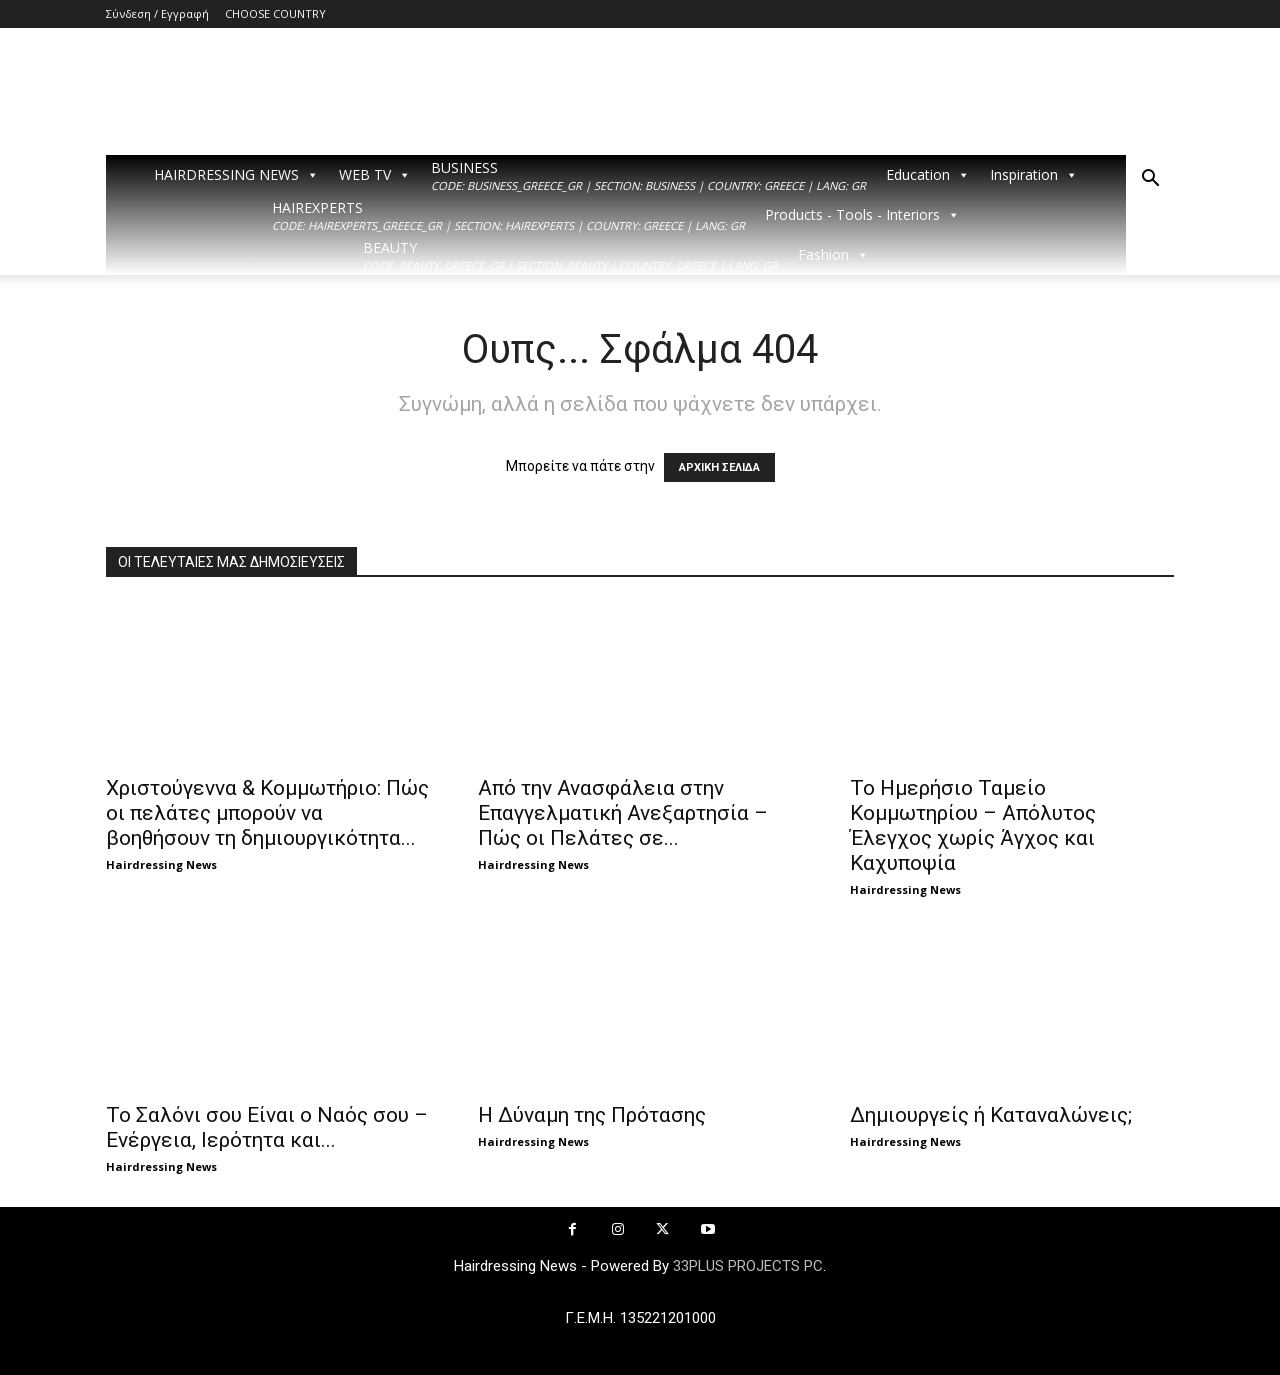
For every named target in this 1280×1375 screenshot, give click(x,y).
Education (928, 175)
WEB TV (375, 175)
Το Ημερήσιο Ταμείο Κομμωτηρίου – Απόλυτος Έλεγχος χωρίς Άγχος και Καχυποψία (973, 825)
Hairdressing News (161, 864)
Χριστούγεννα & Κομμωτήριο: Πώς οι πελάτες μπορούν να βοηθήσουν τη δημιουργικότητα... (267, 813)
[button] (1150, 180)
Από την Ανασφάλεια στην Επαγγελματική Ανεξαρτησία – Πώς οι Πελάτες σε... (623, 813)
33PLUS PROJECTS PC (748, 1266)
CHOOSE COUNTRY (275, 13)
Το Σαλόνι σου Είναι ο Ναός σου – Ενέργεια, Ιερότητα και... (267, 1127)
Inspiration (1034, 175)
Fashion (833, 255)
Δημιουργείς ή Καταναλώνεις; (991, 1115)
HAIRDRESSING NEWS (236, 175)
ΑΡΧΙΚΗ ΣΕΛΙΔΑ (719, 467)
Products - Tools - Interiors (862, 215)
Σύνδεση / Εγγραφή (157, 13)
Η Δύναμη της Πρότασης (592, 1115)
